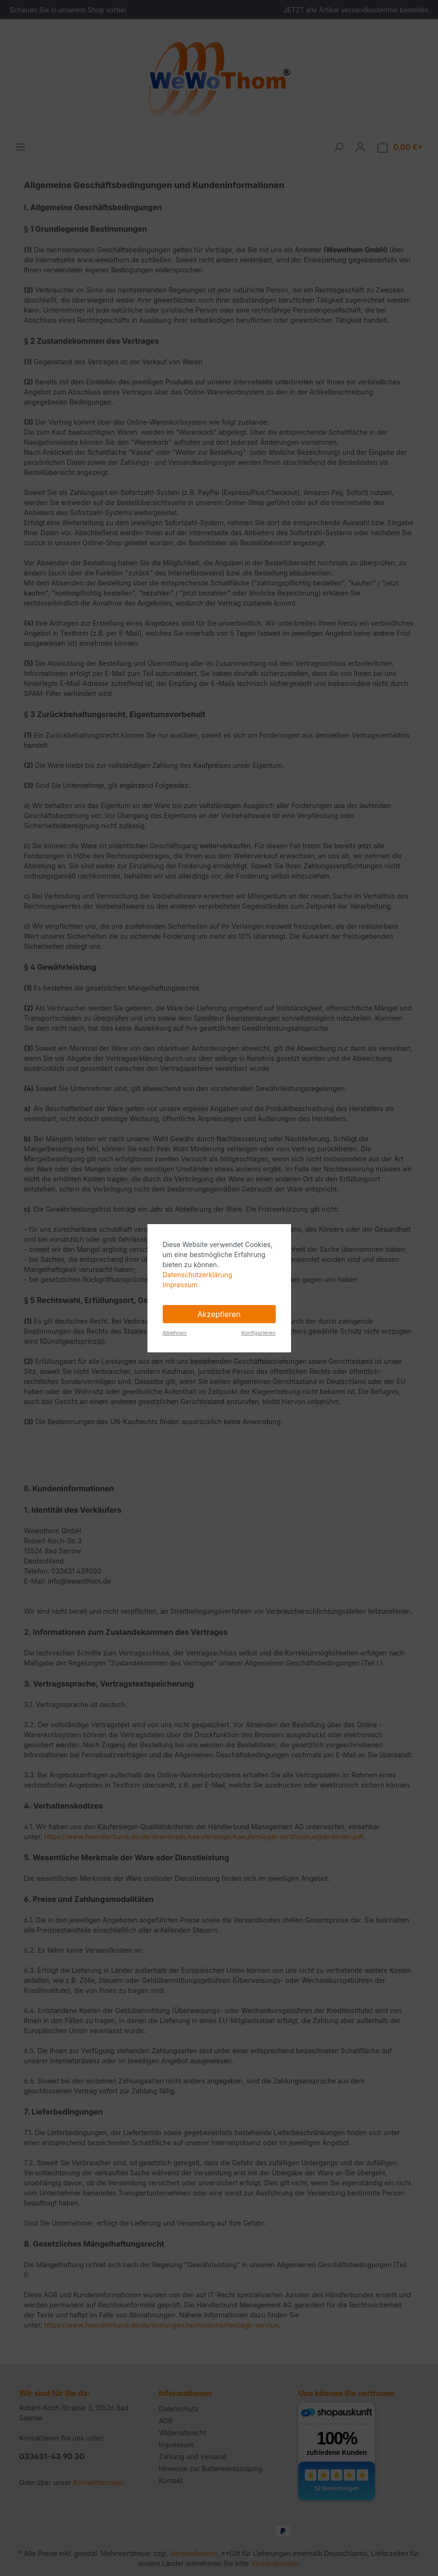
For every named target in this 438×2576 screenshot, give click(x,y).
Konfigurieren (258, 1332)
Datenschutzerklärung (198, 1275)
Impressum (180, 1285)
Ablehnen (175, 1332)
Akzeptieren (219, 1314)
